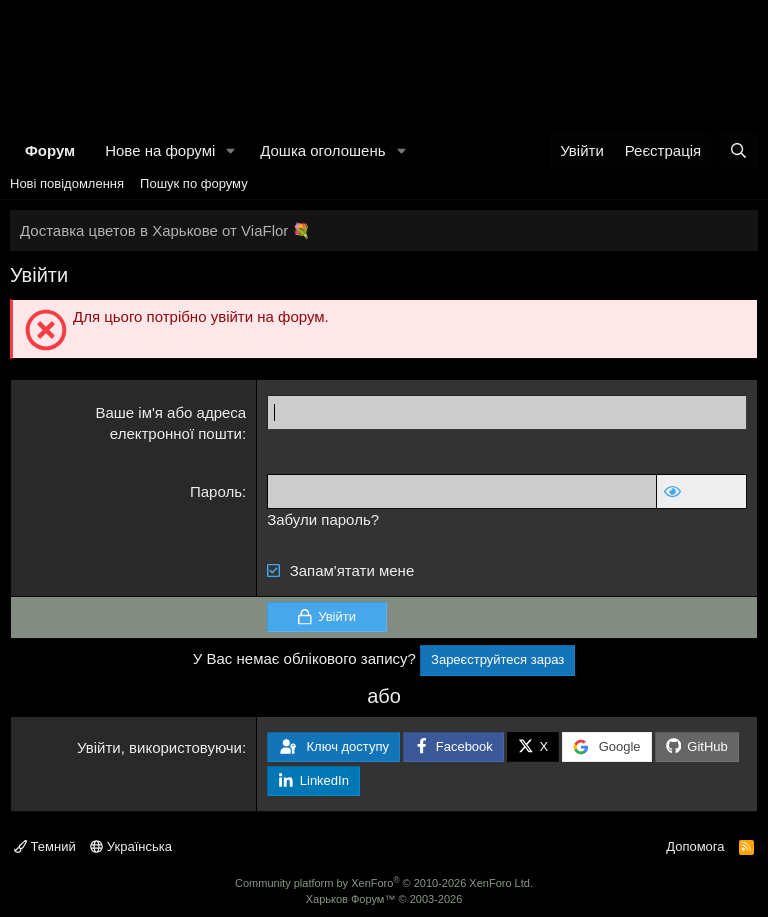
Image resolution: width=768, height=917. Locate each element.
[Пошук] (738, 150)
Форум (50, 150)
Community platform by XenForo (384, 883)
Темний (45, 846)
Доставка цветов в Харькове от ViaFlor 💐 (165, 230)
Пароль (216, 491)
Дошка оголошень (322, 150)
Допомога (695, 846)
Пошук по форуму (194, 183)
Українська (131, 846)
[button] (231, 150)
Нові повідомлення (67, 183)
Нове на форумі (160, 150)
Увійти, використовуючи (159, 747)
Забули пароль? (323, 519)
